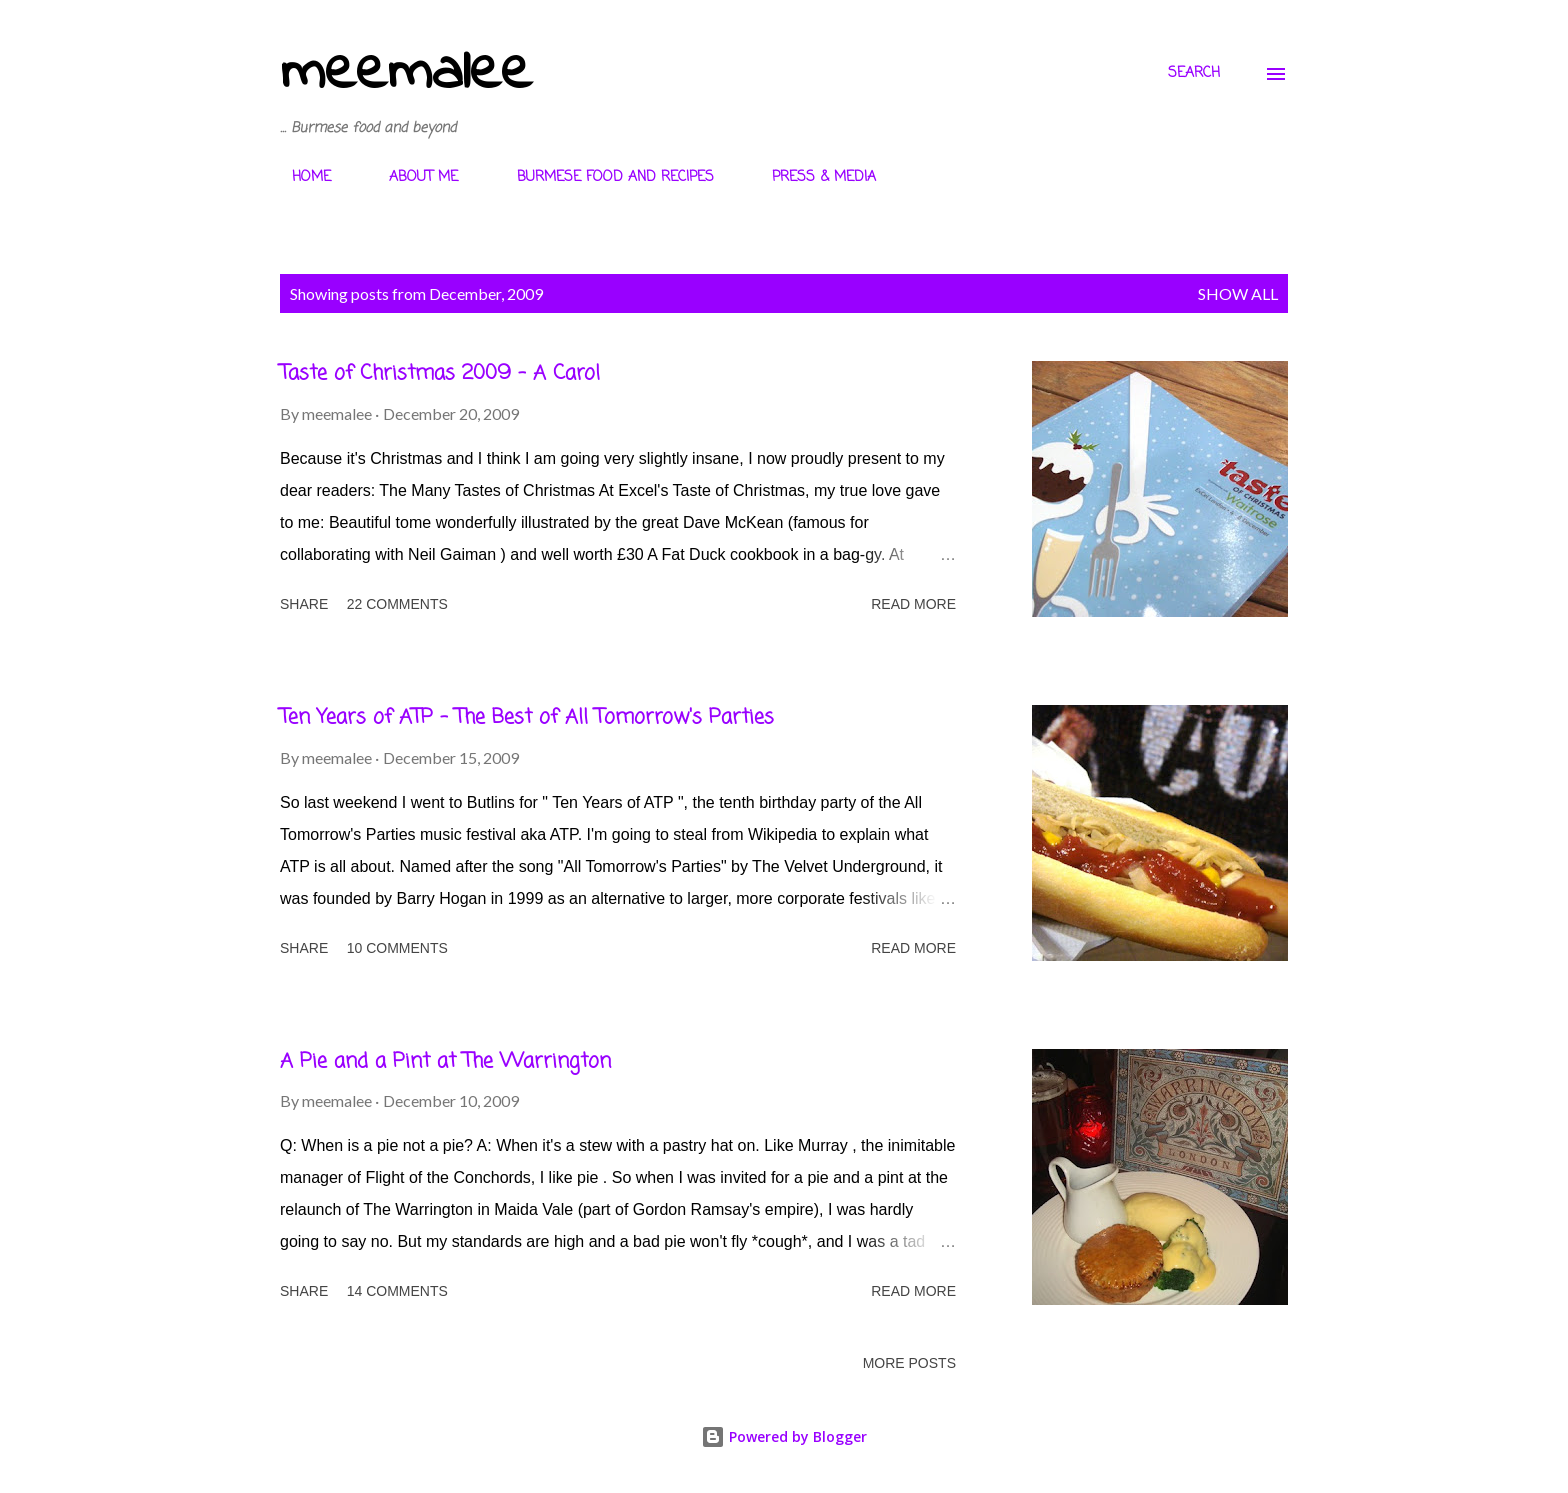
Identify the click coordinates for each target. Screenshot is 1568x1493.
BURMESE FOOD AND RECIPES (603, 177)
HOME (299, 177)
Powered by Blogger (784, 1436)
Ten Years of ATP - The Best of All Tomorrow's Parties (527, 717)
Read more (913, 604)
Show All (1238, 293)
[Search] (1194, 74)
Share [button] (304, 604)
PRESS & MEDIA (812, 177)
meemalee (406, 73)
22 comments (397, 604)
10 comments (397, 948)
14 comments (397, 1291)
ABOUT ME (411, 177)
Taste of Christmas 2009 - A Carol (440, 373)
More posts (909, 1363)
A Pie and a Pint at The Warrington (445, 1061)
